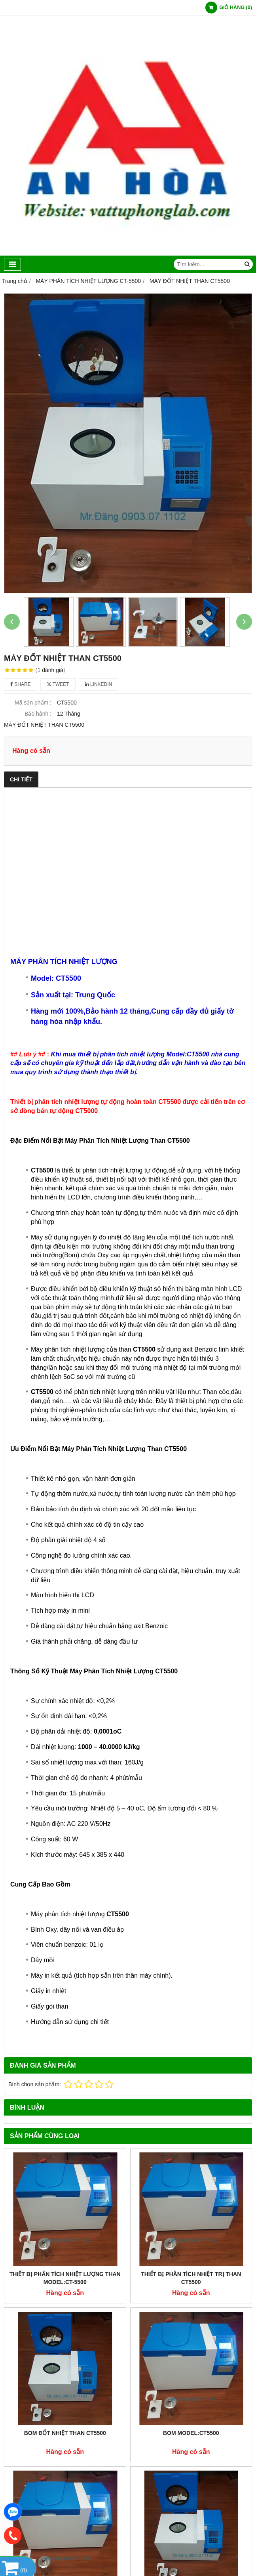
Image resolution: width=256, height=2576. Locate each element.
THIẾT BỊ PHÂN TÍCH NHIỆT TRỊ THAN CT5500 (191, 2278)
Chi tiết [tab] (21, 779)
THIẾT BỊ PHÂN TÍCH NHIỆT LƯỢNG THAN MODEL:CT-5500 (65, 2278)
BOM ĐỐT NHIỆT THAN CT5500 (65, 2433)
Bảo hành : (38, 713)
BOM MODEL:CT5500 (191, 2433)
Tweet (58, 684)
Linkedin (98, 684)
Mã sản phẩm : (33, 702)
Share (20, 684)
